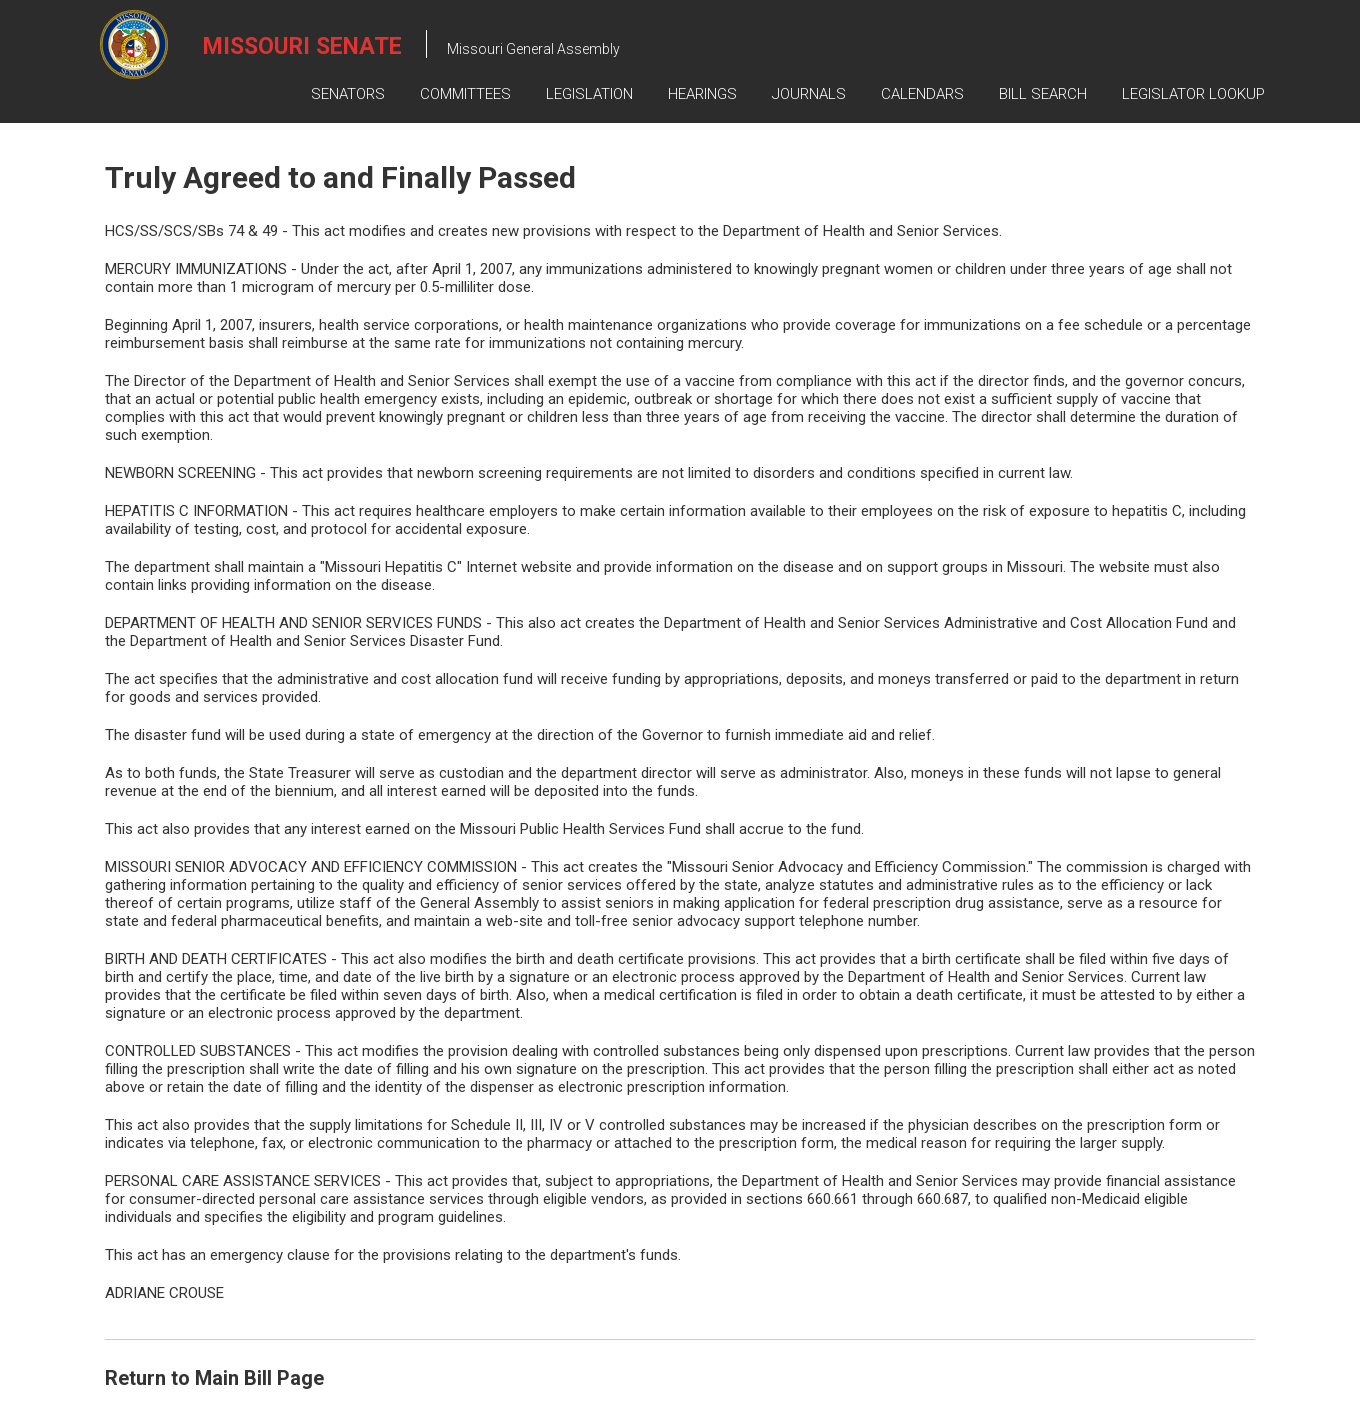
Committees (465, 94)
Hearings (702, 94)
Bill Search (1043, 94)
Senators (348, 94)
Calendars (922, 94)
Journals (809, 94)
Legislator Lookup (1193, 94)
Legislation (589, 94)
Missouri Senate (302, 46)
